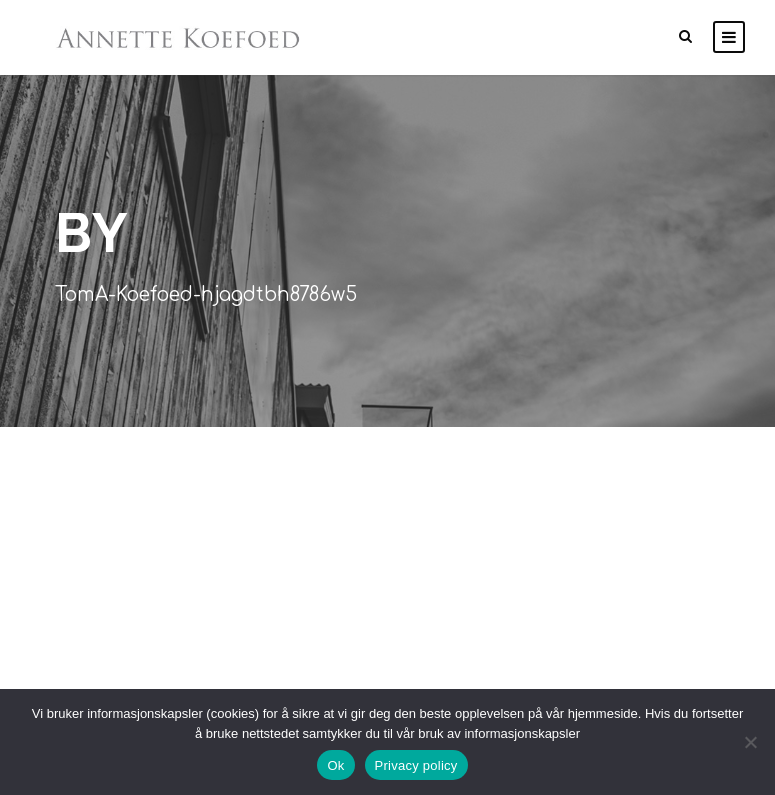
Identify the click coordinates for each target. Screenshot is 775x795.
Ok (335, 765)
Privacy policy (416, 765)
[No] (750, 742)
